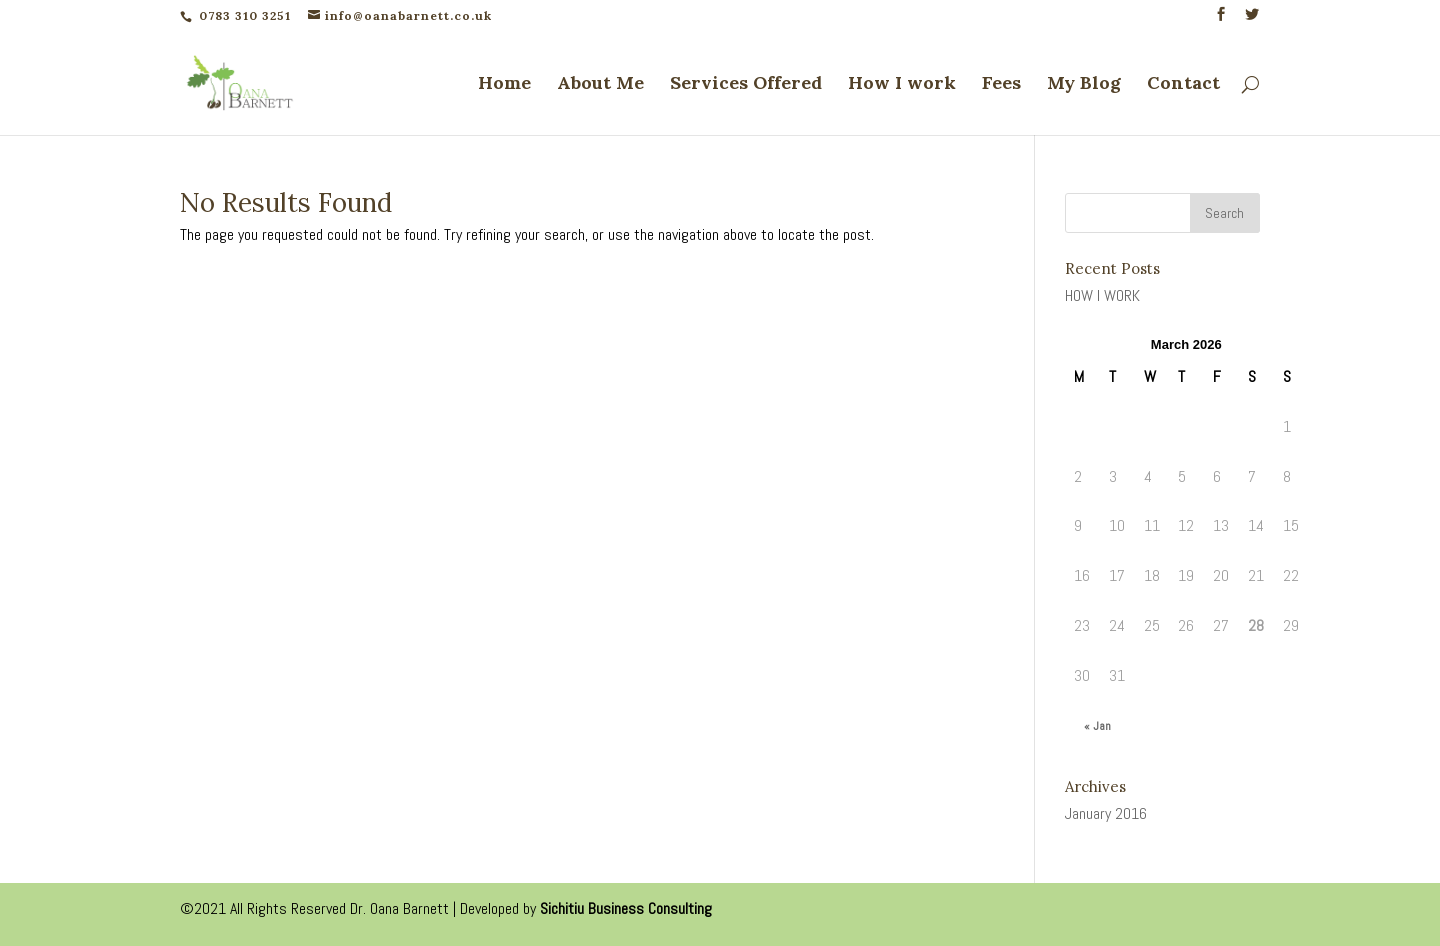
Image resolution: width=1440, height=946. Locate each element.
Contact (1183, 85)
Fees (1001, 85)
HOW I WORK (1102, 295)
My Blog (1084, 85)
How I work (902, 85)
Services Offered (746, 85)
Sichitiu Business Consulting (626, 908)
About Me (600, 85)
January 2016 (1106, 813)
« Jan (1097, 726)
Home (504, 85)
